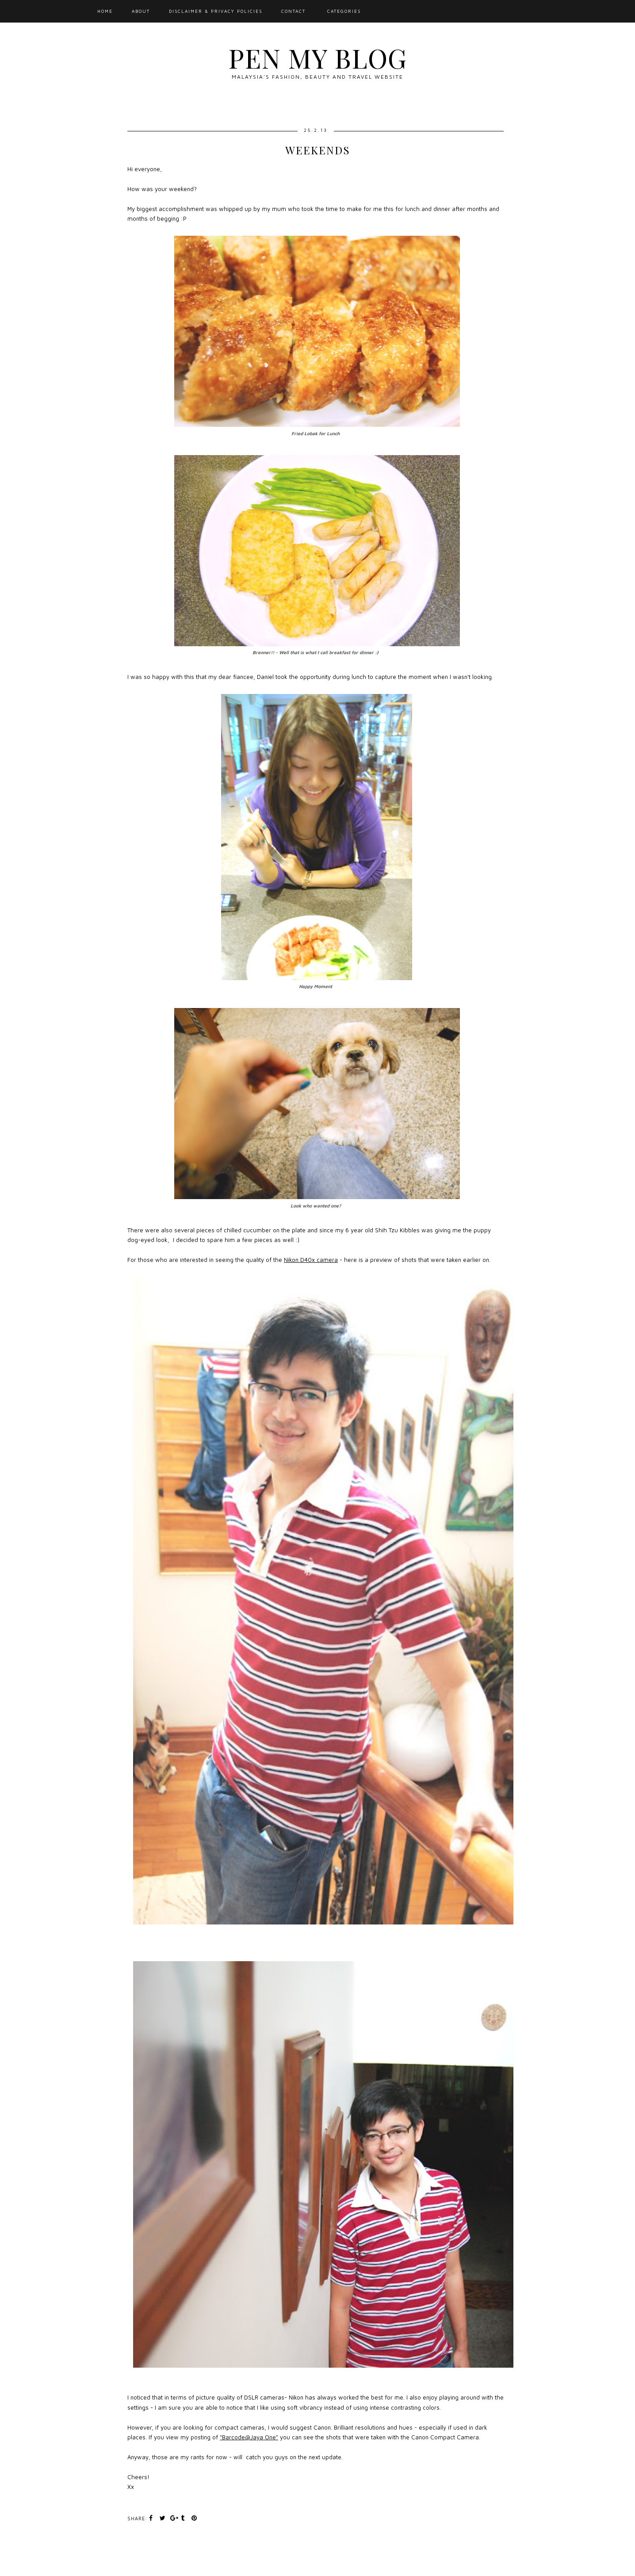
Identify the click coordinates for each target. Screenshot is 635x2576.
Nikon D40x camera (311, 1259)
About (141, 11)
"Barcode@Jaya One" (249, 2437)
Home (105, 11)
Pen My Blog (317, 57)
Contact (293, 11)
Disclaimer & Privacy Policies (215, 11)
